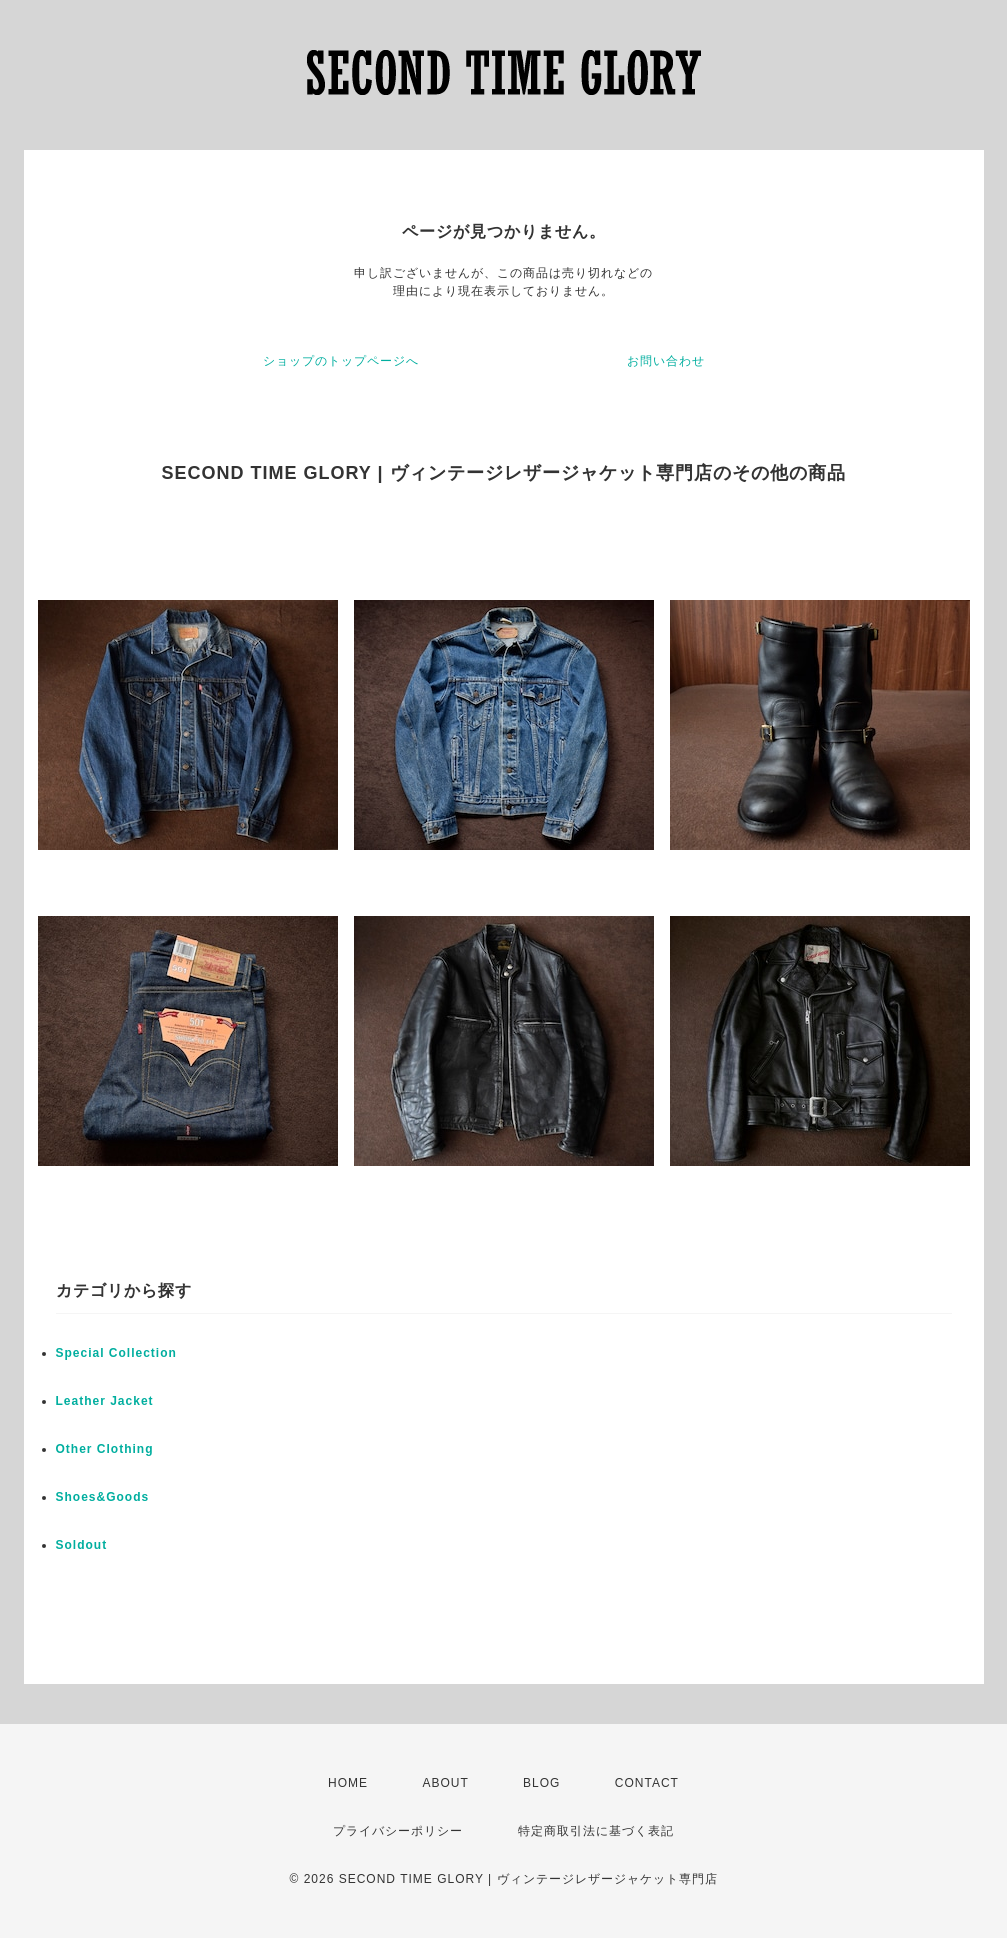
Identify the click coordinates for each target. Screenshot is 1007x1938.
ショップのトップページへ (341, 361)
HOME (348, 1783)
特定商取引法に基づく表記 (596, 1831)
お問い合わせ (666, 361)
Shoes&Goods (103, 1497)
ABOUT (445, 1783)
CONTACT (647, 1783)
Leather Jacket (105, 1401)
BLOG (541, 1783)
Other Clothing (105, 1449)
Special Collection (116, 1353)
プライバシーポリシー (398, 1831)
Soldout (82, 1545)
